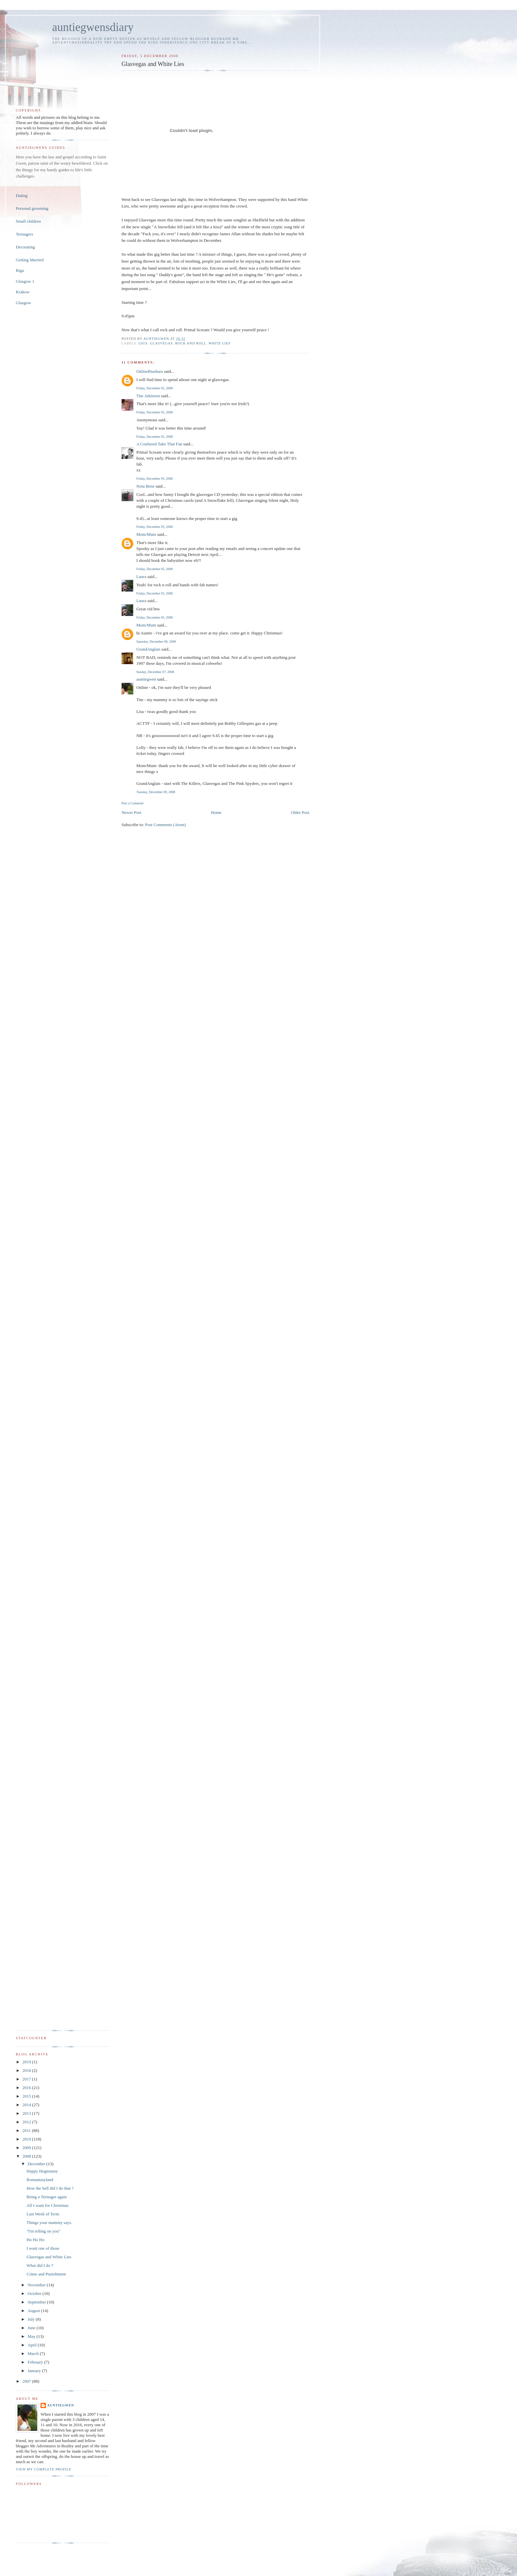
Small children (28, 221)
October (35, 2293)
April (33, 2344)
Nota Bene (145, 486)
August (34, 2310)
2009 (27, 2147)
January (35, 2370)
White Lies (219, 343)
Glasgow (23, 302)
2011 (27, 2130)
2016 (27, 2087)
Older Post (300, 812)
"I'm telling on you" (43, 2231)
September (37, 2302)
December (37, 2163)
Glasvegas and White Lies (48, 2256)
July (32, 2319)
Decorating (25, 246)
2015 (27, 2096)
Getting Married (30, 259)
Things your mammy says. (49, 2222)
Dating (21, 195)
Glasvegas (161, 343)
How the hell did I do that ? (50, 2188)
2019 (27, 2061)
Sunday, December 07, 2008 (155, 672)
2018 (27, 2070)
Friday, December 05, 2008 (154, 388)
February (36, 2362)
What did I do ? (39, 2265)
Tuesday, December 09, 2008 (155, 792)
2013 (27, 2113)
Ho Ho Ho (35, 2239)
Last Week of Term (42, 2213)
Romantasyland (39, 2179)
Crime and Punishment (46, 2273)
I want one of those (42, 2248)
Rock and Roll (190, 343)
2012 (27, 2121)
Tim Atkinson (148, 395)
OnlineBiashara (149, 371)
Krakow (23, 291)
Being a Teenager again (46, 2196)
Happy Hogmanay (42, 2171)
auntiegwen (146, 679)
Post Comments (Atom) (165, 824)
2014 (27, 2104)
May (32, 2336)
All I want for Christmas (47, 2205)
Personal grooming (32, 208)
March (34, 2353)
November (37, 2284)
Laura (141, 576)
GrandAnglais (148, 649)
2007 (27, 2381)
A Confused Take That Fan (159, 443)
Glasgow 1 (25, 281)
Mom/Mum (146, 534)
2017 (27, 2079)
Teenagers (24, 234)
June (32, 2327)
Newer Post (131, 812)
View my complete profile (44, 2469)
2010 (27, 2139)
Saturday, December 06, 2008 (156, 641)
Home (216, 812)
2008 (27, 2156)
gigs (143, 343)
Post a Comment (132, 803)
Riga (20, 270)
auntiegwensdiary (93, 27)
